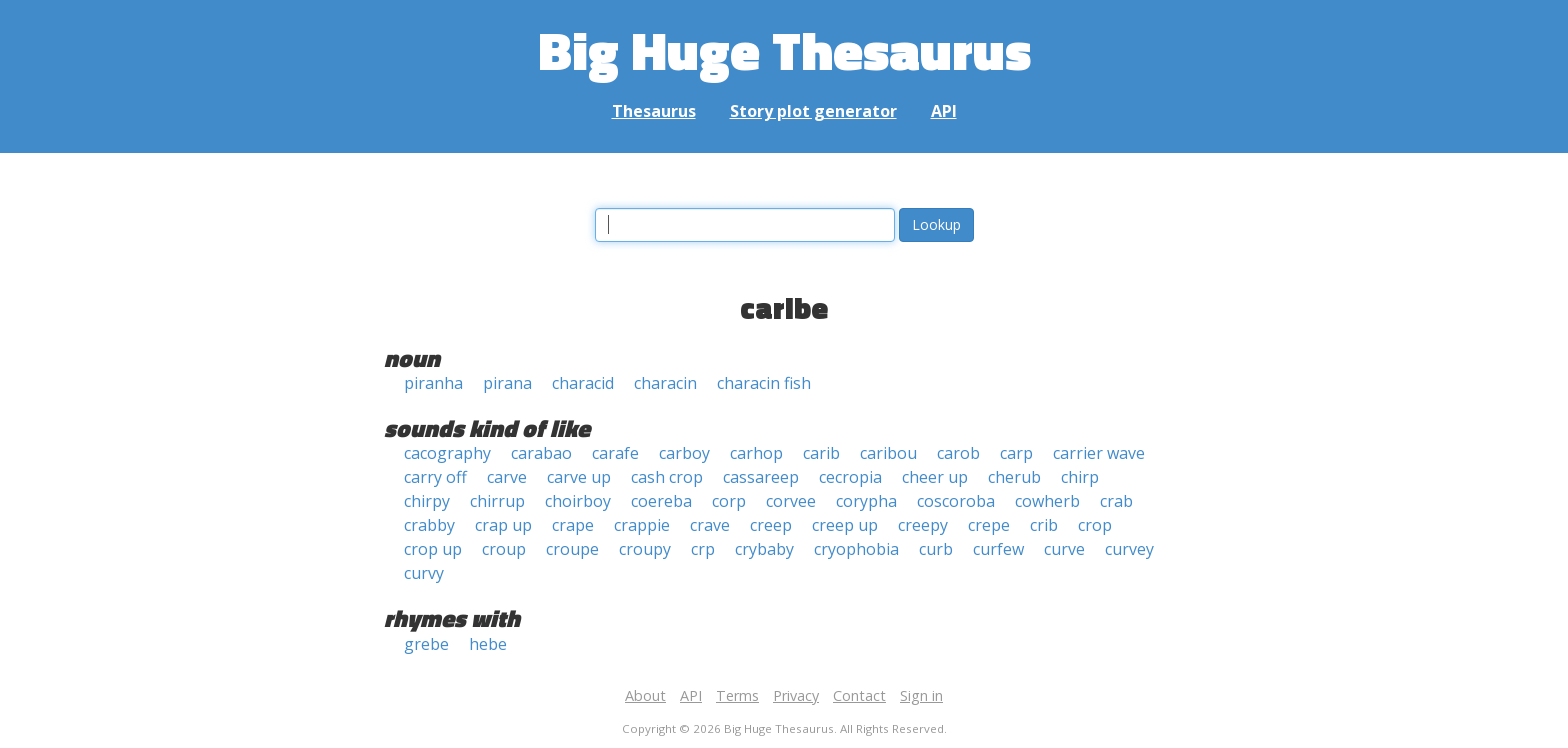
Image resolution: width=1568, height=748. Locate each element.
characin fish (764, 383)
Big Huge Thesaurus (784, 49)
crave (710, 525)
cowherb (1047, 501)
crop (1095, 525)
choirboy (578, 501)
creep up (845, 525)
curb (936, 549)
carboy (684, 453)
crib (1044, 525)
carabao (541, 453)
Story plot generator (813, 111)
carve (507, 477)
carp (1016, 453)
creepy (923, 525)
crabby (429, 525)
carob (958, 453)
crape (573, 525)
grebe (426, 644)
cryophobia (856, 549)
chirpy (427, 501)
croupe (572, 549)
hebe (488, 644)
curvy (424, 573)
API (944, 111)
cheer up (935, 477)
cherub (1014, 477)
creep (771, 525)
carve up (579, 477)
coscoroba (956, 501)
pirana (507, 383)
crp (703, 549)
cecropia (850, 477)
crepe (989, 525)
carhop (756, 453)
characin (665, 383)
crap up (503, 525)
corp (729, 501)
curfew (998, 549)
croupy (645, 549)
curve (1064, 549)
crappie (642, 525)
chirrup (497, 501)
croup (504, 549)
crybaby (764, 549)
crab (1116, 501)
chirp (1080, 477)
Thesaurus (654, 111)
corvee (791, 501)
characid (583, 383)
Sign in (921, 695)
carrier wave (1099, 453)
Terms (737, 695)
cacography (447, 453)
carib (821, 453)
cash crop (667, 477)
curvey (1129, 549)
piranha (433, 383)
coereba (661, 501)
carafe (615, 453)
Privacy (796, 695)
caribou (888, 453)
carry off (435, 477)
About (645, 695)
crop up (433, 549)
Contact (859, 695)
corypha (866, 501)
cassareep (761, 477)
